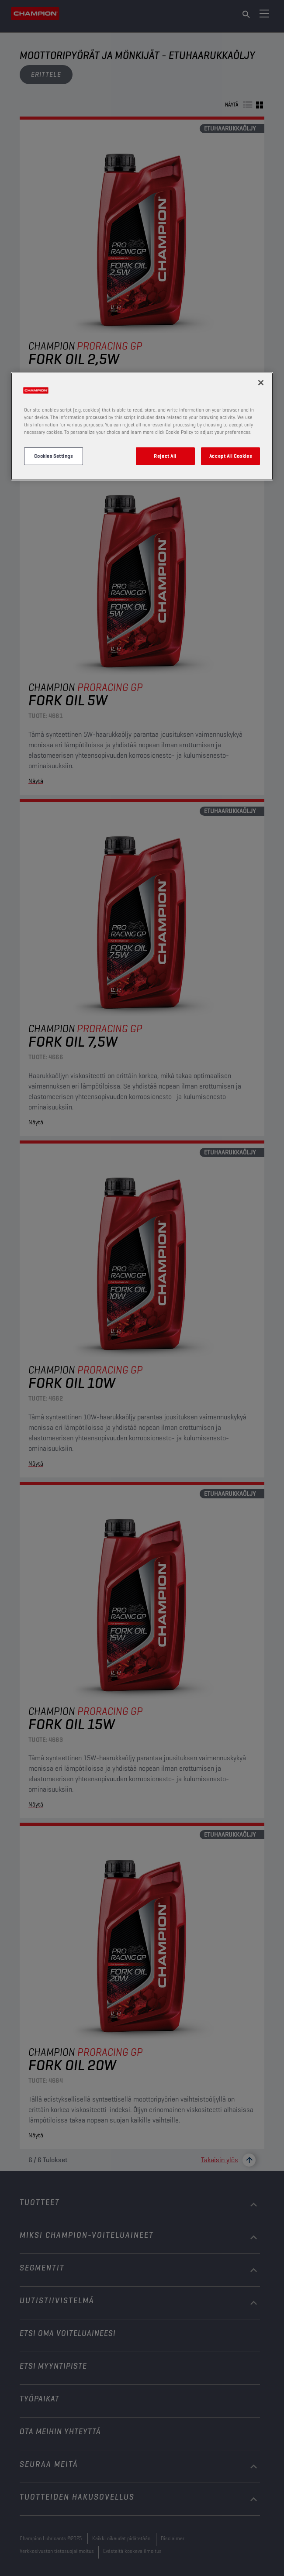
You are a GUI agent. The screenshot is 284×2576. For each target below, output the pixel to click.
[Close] (260, 382)
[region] (142, 426)
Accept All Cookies (230, 456)
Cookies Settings (53, 456)
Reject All (165, 456)
